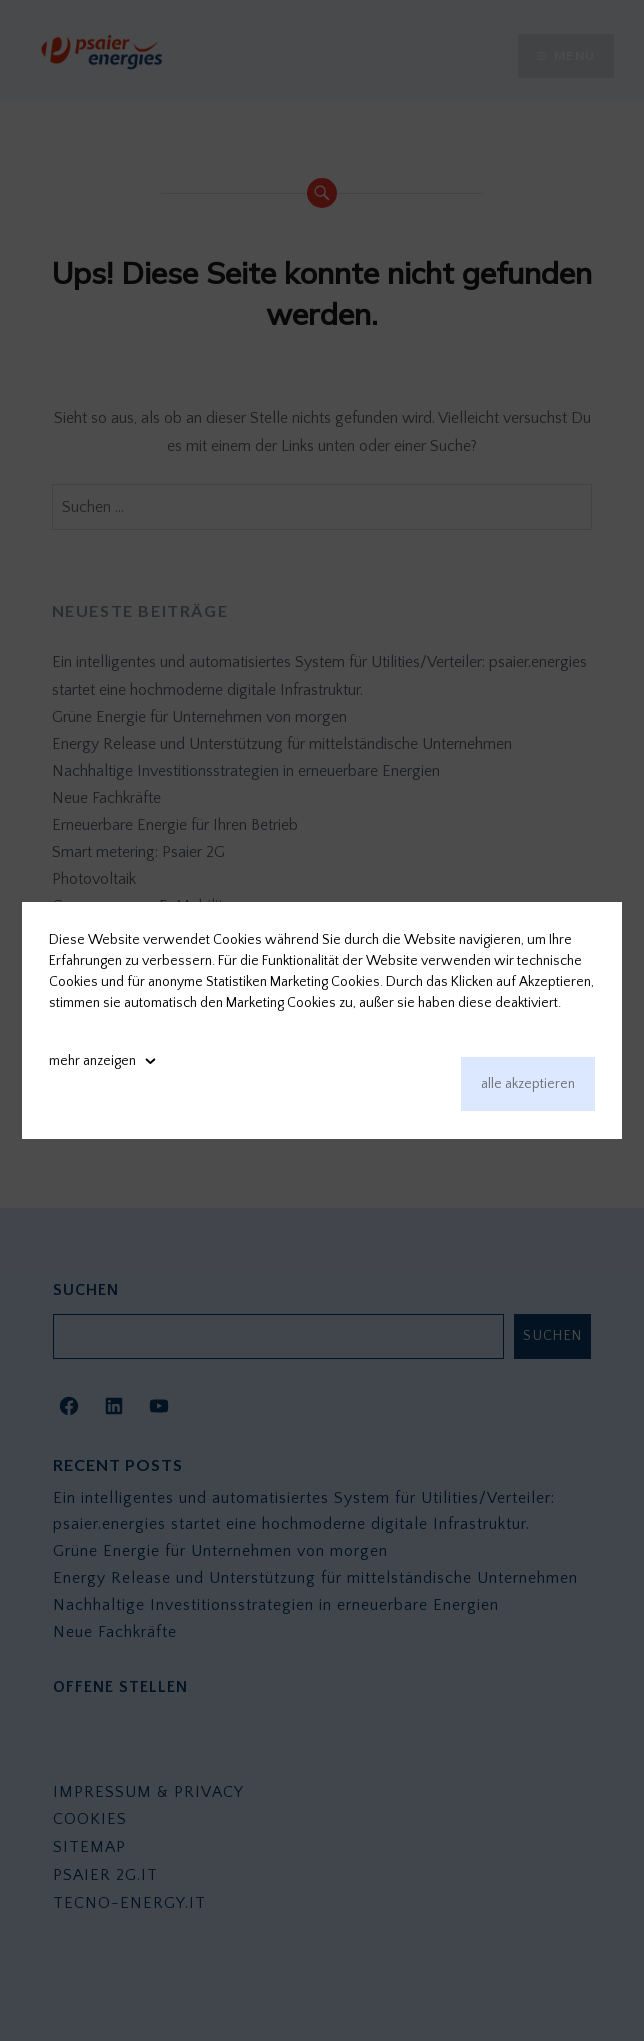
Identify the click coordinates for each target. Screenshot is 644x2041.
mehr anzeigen (92, 1061)
